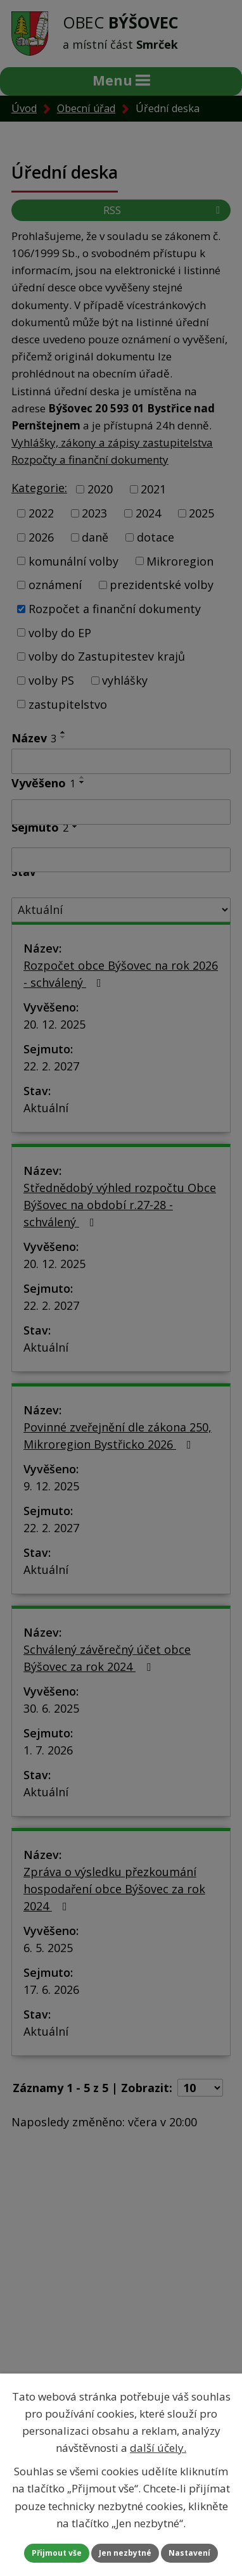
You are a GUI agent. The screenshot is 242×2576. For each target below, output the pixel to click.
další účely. (158, 2447)
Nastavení (189, 2552)
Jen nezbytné (125, 2552)
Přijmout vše (57, 2552)
